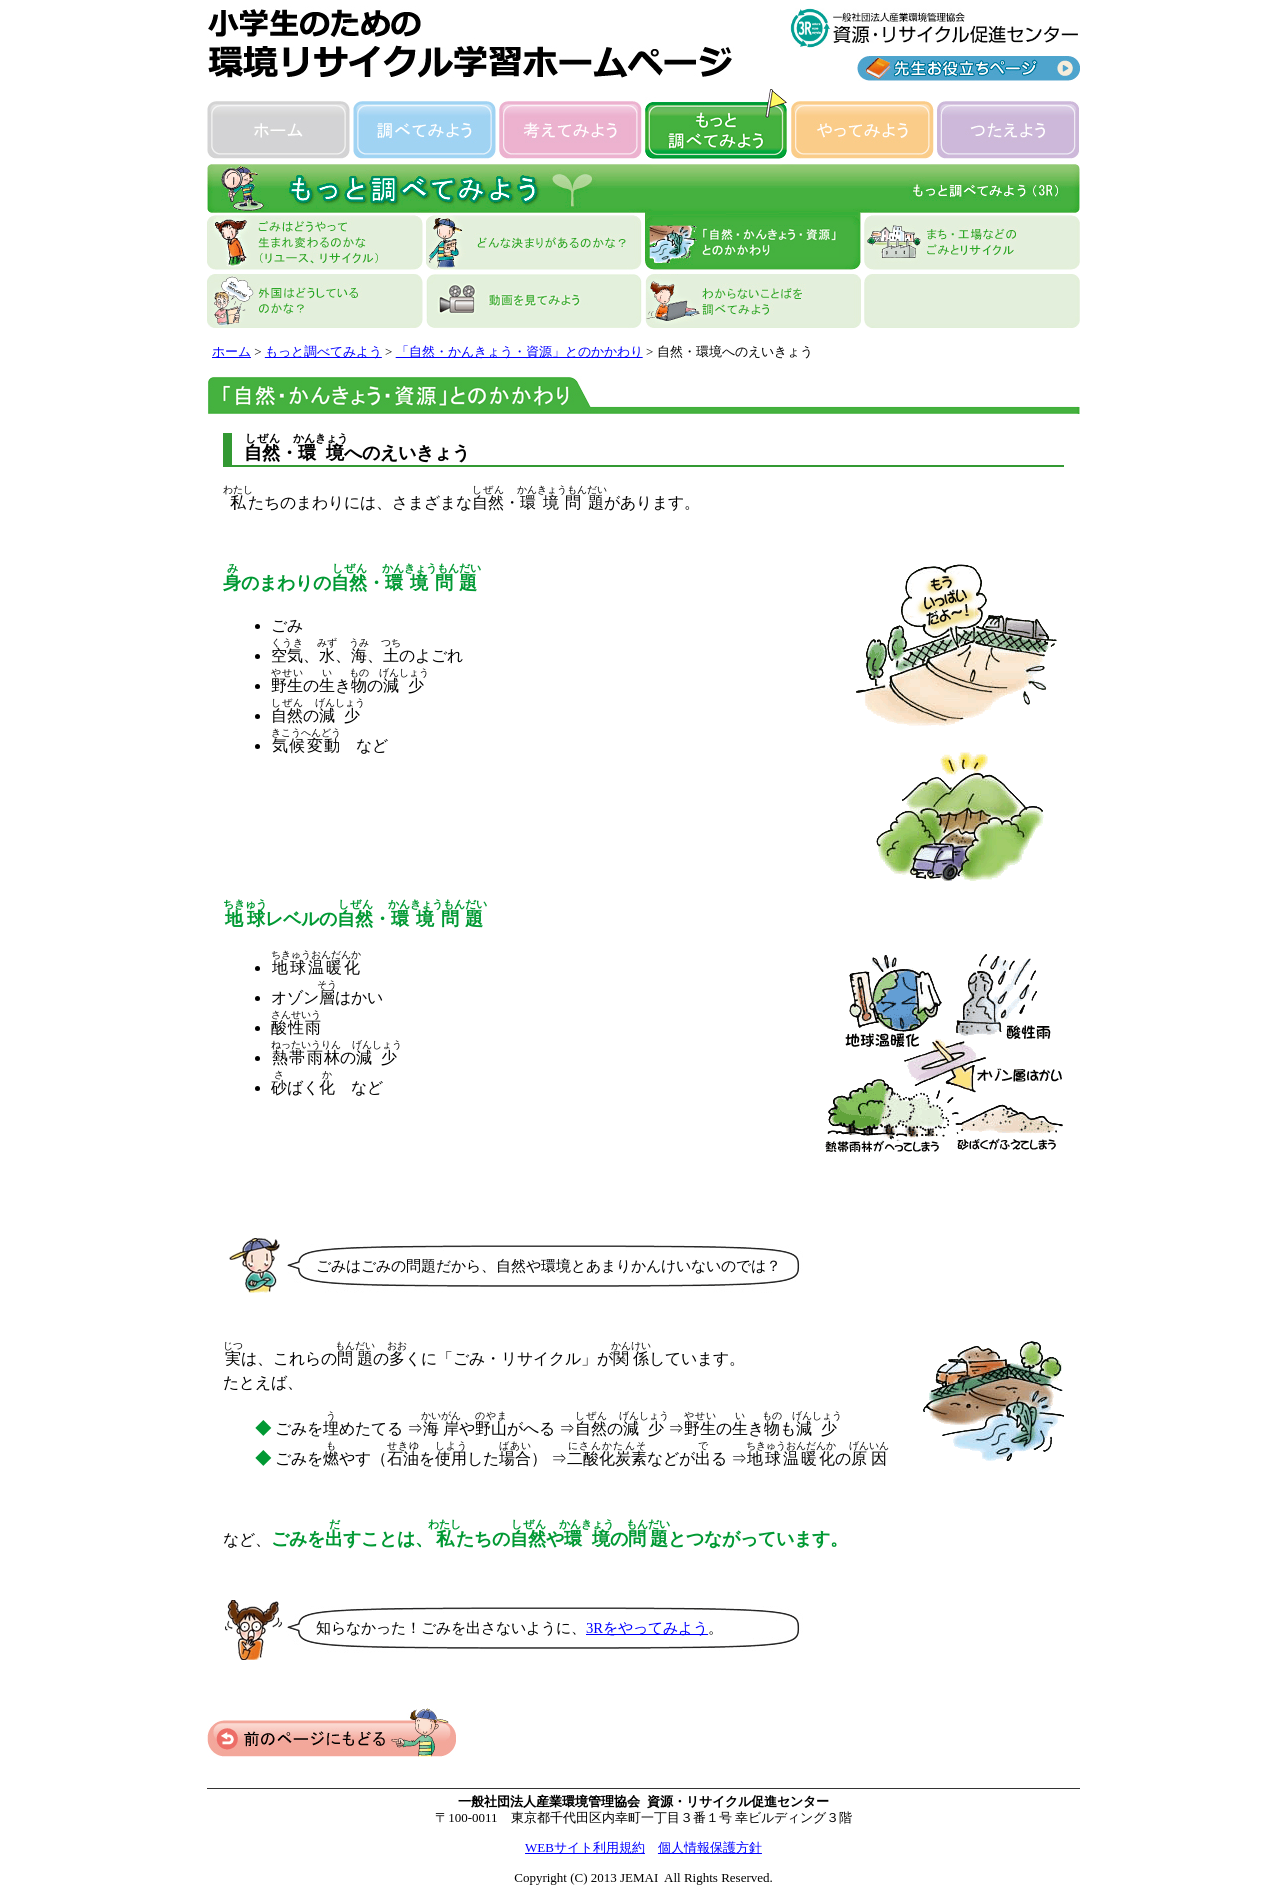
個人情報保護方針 (710, 1847)
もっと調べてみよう (323, 351)
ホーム (231, 351)
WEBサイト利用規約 (585, 1847)
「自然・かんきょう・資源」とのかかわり (519, 351)
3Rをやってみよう (647, 1628)
